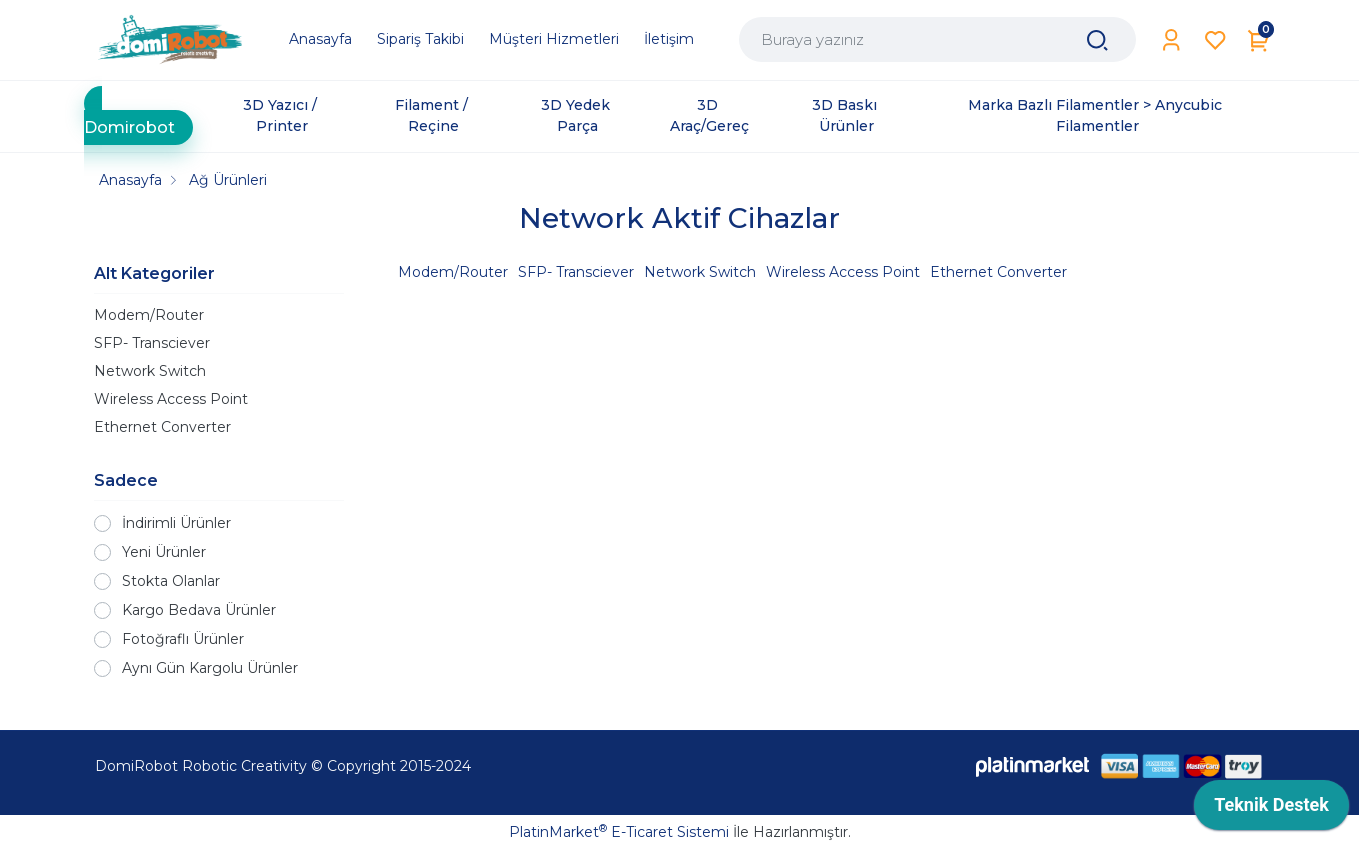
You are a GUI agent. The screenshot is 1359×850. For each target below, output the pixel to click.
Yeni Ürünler (164, 552)
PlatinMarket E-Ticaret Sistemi (619, 832)
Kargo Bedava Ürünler (199, 610)
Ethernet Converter (162, 427)
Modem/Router (149, 315)
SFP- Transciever (152, 343)
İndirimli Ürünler (176, 523)
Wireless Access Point (171, 399)
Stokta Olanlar (171, 581)
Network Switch (150, 371)
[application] (1271, 810)
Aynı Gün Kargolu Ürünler (210, 668)
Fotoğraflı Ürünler (183, 639)
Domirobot (129, 127)
